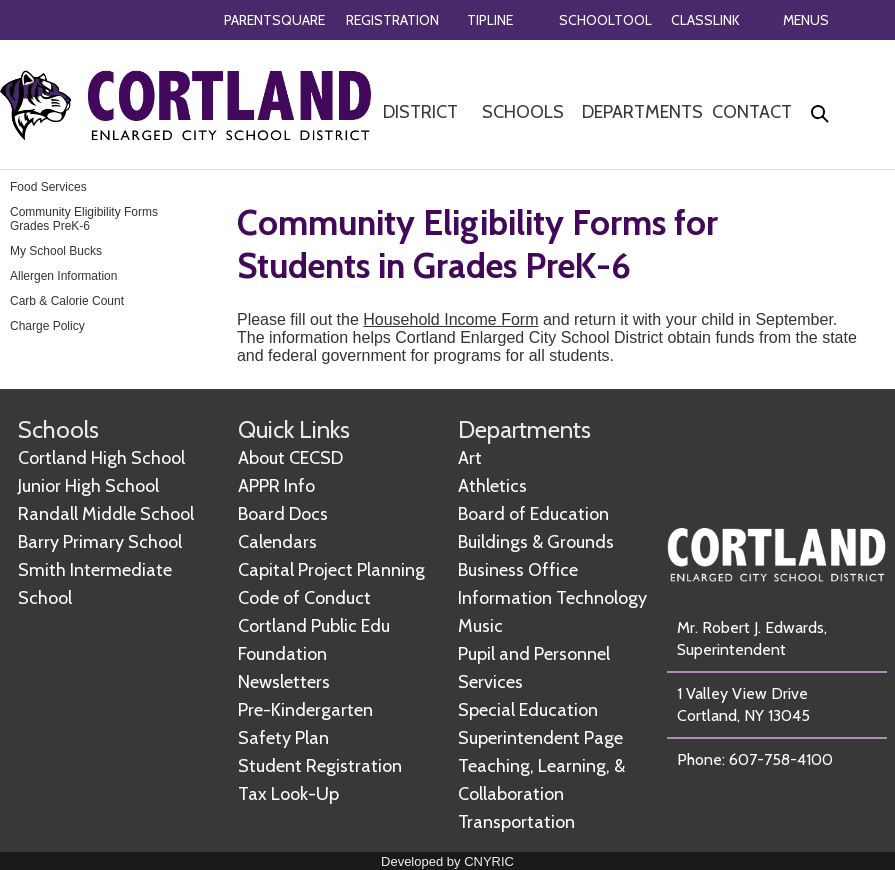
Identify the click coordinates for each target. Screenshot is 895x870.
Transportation (516, 822)
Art (470, 458)
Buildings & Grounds (536, 542)
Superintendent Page (540, 738)
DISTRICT (420, 112)
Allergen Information (63, 276)
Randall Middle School (106, 514)
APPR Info (276, 486)
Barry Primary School (100, 542)
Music (480, 626)
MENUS (806, 20)
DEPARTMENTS (642, 112)
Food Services (48, 187)
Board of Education (533, 514)
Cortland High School (101, 458)
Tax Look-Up (288, 794)
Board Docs (283, 514)
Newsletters (284, 682)
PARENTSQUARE (274, 20)
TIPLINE (490, 20)
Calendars (277, 542)
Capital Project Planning (331, 570)
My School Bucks (56, 251)
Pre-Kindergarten (305, 710)
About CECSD (290, 458)
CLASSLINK (705, 20)
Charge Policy (47, 326)
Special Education (528, 710)
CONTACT (752, 112)
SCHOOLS (523, 112)
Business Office (518, 570)
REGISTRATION (392, 20)
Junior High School (88, 486)
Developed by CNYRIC (447, 861)
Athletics (492, 486)
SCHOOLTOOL (605, 20)
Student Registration (320, 766)
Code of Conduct (304, 598)
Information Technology (552, 598)
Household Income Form (450, 319)
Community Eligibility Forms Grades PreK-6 (84, 219)
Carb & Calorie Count (67, 301)
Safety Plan (283, 738)
